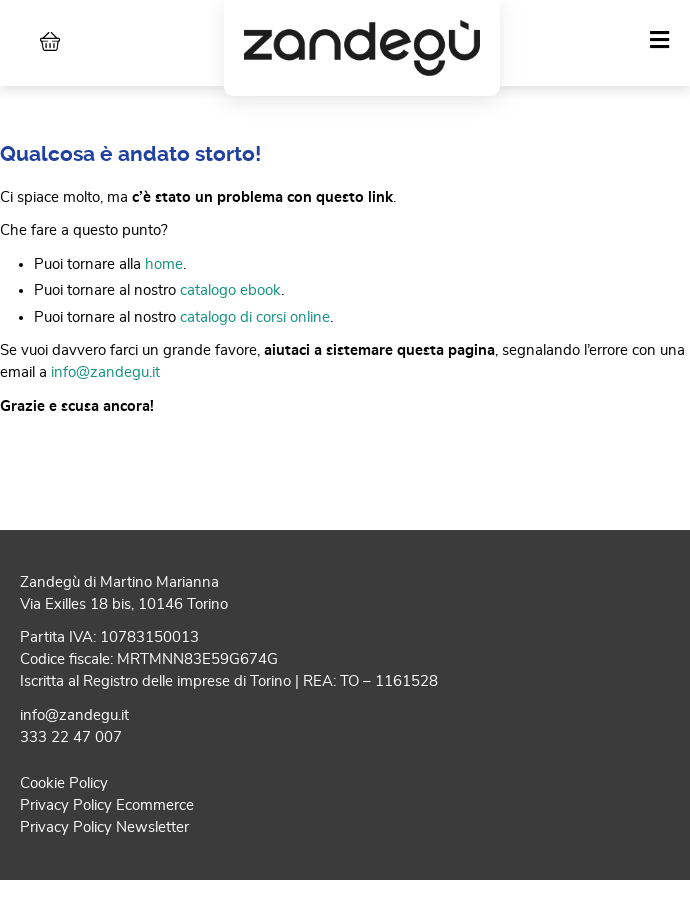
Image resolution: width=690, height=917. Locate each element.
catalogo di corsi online (255, 350)
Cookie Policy (64, 816)
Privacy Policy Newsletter (104, 860)
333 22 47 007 (71, 771)
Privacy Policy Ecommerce (107, 838)
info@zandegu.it (105, 406)
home (164, 297)
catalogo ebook (230, 324)
